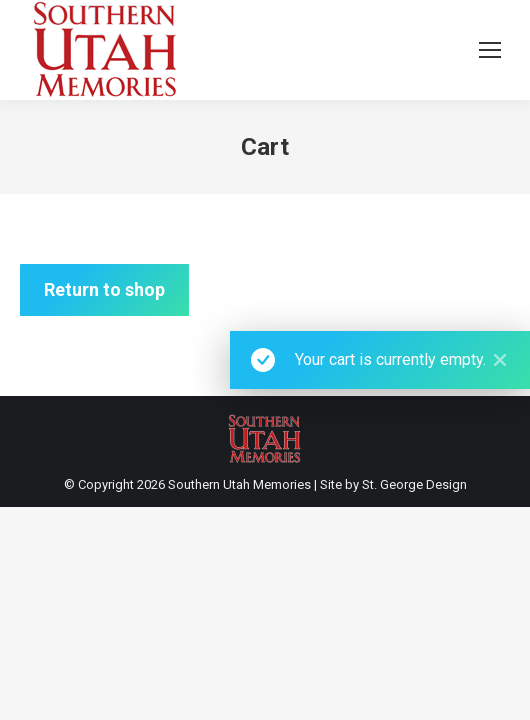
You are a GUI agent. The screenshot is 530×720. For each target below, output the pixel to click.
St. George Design (414, 484)
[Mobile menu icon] (490, 50)
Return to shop (104, 289)
